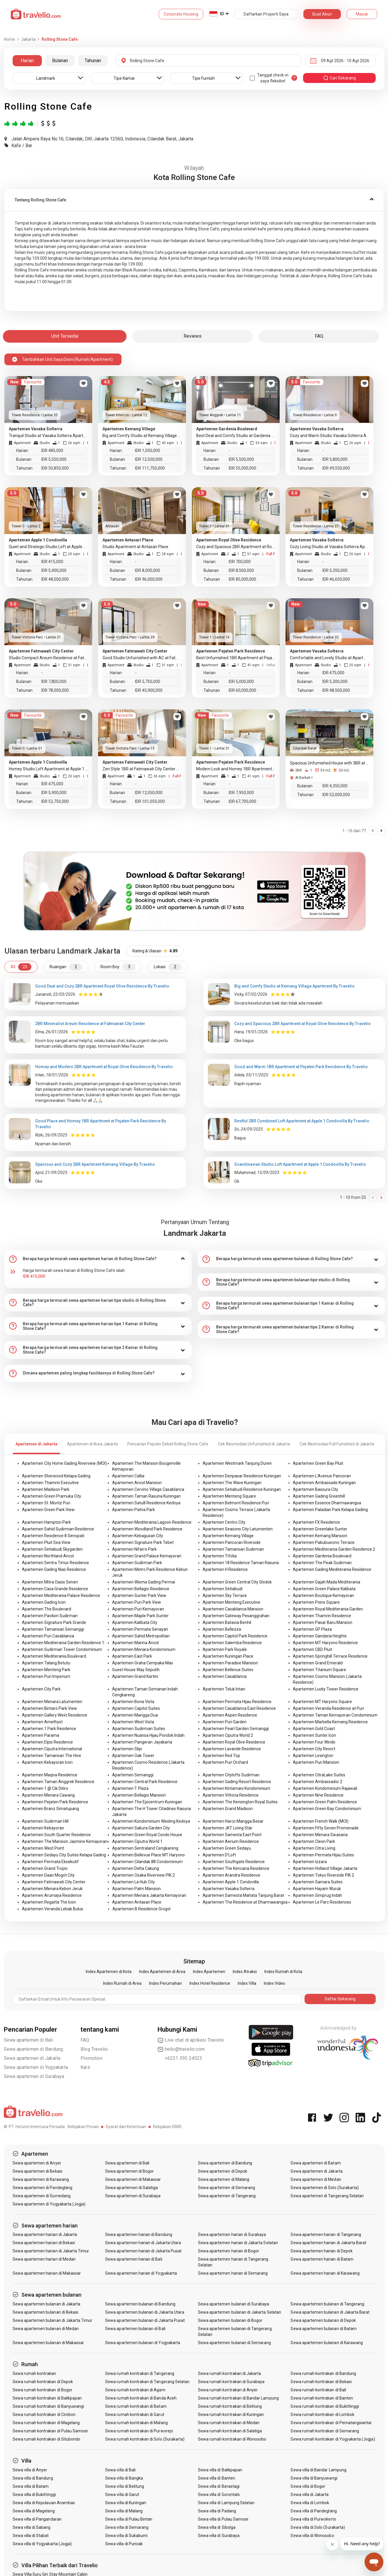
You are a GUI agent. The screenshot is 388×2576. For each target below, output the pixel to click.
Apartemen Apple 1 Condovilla (231, 1882)
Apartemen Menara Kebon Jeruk (52, 1888)
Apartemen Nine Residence (318, 1795)
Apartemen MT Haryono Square (322, 1701)
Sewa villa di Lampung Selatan (226, 2502)
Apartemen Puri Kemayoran (138, 1609)
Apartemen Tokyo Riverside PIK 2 (323, 1875)
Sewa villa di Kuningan (125, 2502)
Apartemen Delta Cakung (135, 1868)
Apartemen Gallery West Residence (54, 1715)
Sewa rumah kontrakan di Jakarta (229, 2373)
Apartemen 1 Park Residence (49, 1728)
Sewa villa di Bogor (307, 2486)
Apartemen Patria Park (133, 1509)
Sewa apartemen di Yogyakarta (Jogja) (49, 2204)
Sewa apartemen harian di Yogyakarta (141, 2273)
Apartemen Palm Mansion (136, 1888)
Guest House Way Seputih (136, 1669)
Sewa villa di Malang (124, 2511)
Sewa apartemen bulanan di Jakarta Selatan (239, 2312)
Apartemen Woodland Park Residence (147, 1529)
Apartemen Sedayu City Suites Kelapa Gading (64, 1855)
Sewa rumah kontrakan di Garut (134, 2414)
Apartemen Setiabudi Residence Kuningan (242, 1489)
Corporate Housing (181, 14)
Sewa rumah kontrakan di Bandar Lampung (238, 2398)
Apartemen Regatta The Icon (49, 1902)
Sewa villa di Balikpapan (220, 2470)
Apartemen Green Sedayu (227, 1848)
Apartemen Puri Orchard (225, 1762)
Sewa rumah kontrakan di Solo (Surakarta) (144, 2439)
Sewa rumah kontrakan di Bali (318, 2390)
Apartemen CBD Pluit (312, 1649)
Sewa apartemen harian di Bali (133, 2259)
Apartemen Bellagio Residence (140, 1588)
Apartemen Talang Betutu (46, 1663)
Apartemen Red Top (221, 1755)
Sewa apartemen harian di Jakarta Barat (328, 2242)
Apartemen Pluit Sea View (46, 1542)
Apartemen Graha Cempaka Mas (142, 1663)
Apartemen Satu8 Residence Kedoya (146, 1503)
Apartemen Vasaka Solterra (228, 1888)
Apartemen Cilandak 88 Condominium (147, 1861)
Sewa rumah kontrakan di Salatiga (230, 2431)
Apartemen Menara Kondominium (143, 1649)
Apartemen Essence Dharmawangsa (327, 1503)
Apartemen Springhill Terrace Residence (330, 1656)
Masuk (362, 14)
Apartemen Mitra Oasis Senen (50, 1582)
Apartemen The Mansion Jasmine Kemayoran (64, 1841)
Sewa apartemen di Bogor (129, 2171)
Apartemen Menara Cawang (48, 1795)
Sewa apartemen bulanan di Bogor (230, 2320)
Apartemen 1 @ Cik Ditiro (45, 1788)
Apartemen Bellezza (222, 1629)
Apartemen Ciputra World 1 (137, 1841)
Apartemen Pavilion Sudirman (50, 1615)
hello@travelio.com (181, 2049)
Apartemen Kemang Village (228, 1535)
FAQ (85, 2040)
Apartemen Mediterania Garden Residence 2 (334, 1549)
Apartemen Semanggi (132, 1775)
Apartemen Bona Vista (133, 1701)
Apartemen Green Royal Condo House (147, 1834)
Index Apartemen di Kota (108, 1971)
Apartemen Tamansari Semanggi (53, 1629)
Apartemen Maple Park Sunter (140, 1615)
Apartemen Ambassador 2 (317, 1781)
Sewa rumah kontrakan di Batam (135, 2406)
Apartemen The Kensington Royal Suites (240, 1802)
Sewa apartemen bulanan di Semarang (234, 2342)
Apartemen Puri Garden (225, 1721)
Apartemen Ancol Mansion (137, 1482)
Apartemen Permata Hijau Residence (237, 1701)
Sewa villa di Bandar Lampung (318, 2470)
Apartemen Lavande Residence (232, 1748)
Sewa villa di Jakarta (309, 2494)
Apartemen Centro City (224, 1522)
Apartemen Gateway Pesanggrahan (236, 1615)
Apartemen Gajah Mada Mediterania (326, 1582)
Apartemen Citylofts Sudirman (231, 1775)
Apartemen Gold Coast (314, 1728)
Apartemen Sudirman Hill (45, 1821)
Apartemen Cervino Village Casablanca (148, 1489)
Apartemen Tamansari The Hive (51, 1755)
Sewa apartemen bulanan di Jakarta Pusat (145, 2320)
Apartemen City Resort (314, 1748)
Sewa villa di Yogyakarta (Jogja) (42, 2543)
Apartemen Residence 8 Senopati (53, 1535)
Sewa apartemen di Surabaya (34, 2076)
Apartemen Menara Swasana (320, 1834)
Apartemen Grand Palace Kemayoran (146, 1556)
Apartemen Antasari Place (136, 1902)
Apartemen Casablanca (225, 1676)
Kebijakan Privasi (83, 2126)
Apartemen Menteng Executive (231, 1602)
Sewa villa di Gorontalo (219, 2494)
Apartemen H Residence (225, 1569)
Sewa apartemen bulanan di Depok (323, 2320)
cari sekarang (339, 78)
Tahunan (93, 60)
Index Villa (247, 1983)
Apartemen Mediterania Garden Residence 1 (63, 1642)
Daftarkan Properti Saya (266, 14)
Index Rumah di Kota (283, 1971)
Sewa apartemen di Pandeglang (42, 2187)
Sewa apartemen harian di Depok (321, 2251)
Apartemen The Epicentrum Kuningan (147, 1802)
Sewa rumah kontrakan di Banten (321, 2398)
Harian (27, 60)
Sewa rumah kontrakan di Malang (136, 2422)
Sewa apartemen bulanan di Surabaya (233, 2304)
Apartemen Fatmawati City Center (54, 1882)
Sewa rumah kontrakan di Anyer (228, 2390)
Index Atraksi (245, 1971)
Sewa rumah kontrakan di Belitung (230, 2406)
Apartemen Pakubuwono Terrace (324, 1542)
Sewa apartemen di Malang (223, 2179)
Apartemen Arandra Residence (231, 1875)
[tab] (194, 200)
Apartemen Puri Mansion (316, 1762)
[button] (194, 200)
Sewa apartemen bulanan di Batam (323, 2328)
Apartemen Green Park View (48, 1509)
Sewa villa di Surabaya (219, 2535)
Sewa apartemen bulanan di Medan (46, 2328)
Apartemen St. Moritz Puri (46, 1503)
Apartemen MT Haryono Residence (325, 1642)
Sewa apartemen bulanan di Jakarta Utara (144, 2312)
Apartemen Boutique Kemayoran (323, 1595)
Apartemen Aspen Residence (230, 1715)
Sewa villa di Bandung (33, 2478)
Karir (85, 2067)
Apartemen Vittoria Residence (231, 1795)
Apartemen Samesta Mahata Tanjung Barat (243, 1895)
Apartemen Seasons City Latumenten (238, 1529)
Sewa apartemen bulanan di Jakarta (47, 2304)
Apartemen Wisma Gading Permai (143, 1582)
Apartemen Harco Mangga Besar (233, 1821)
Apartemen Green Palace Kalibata (324, 1588)
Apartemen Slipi (127, 1748)
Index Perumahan (165, 1983)
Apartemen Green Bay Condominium (327, 1808)
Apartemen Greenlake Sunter (320, 1529)
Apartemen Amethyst (42, 1721)
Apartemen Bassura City (315, 1489)
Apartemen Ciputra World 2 (228, 1735)
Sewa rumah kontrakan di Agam (135, 2390)
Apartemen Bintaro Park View (49, 1708)
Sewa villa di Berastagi (219, 2486)
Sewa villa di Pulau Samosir (223, 2519)
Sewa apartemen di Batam (315, 2163)
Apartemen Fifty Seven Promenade (326, 1828)
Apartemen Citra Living (314, 1848)
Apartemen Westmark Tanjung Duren (237, 1463)
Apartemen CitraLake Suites (319, 1775)
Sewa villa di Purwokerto (313, 2519)
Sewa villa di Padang (217, 2511)
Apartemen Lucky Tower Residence (325, 1689)
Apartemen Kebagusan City (137, 1535)
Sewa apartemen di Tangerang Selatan (327, 2195)
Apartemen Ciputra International (52, 1748)
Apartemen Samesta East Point (232, 1834)
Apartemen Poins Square (316, 1602)
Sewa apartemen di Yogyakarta (36, 2067)
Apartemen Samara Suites (318, 1882)
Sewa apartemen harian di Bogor (228, 2251)
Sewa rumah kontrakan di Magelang (46, 2422)
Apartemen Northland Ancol (48, 1556)
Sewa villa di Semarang (126, 2527)
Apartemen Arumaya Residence (52, 1895)
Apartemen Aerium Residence (231, 1841)
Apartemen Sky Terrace (225, 1595)
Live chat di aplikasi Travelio (191, 2040)
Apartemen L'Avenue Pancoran (322, 1476)
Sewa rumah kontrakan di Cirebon (44, 2414)
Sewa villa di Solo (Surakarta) (317, 2527)
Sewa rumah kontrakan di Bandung (323, 2373)
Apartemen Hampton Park (46, 1522)
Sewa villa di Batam (31, 2486)
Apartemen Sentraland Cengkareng (145, 1848)
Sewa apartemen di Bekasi (37, 2171)
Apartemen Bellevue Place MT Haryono (148, 1855)
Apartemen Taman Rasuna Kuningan (146, 1496)
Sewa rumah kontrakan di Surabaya (231, 2381)
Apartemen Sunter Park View (139, 1595)
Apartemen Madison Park (45, 1489)
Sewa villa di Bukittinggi (34, 2494)
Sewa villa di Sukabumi (126, 2535)
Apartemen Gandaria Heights (320, 1636)
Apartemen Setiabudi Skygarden (52, 1549)
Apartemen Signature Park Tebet (143, 1542)
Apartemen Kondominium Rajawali (325, 1788)
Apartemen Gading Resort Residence (237, 1781)
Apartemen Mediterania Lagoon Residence (152, 1522)
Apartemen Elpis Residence (47, 1742)
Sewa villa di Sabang (32, 2527)
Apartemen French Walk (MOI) (320, 1821)
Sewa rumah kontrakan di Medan (228, 2422)
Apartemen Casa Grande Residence (55, 1588)
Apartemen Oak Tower (133, 1755)
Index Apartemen (209, 1971)
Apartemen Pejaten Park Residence (55, 1802)
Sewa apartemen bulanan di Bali (135, 2328)
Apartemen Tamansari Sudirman (233, 1549)
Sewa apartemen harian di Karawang (325, 2273)
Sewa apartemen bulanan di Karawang (326, 2342)
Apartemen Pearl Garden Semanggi (236, 1728)
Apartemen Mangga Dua (135, 1715)
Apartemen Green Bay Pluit (318, 1463)
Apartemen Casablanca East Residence (239, 1708)
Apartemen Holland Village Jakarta (325, 1868)
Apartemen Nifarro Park (134, 1549)
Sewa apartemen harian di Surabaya (232, 2234)
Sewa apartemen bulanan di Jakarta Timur (53, 2320)
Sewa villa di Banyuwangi (313, 2478)
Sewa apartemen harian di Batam (321, 2259)
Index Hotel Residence (209, 1983)
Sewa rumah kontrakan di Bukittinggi (324, 2406)
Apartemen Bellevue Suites (228, 1669)
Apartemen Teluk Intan (224, 1689)
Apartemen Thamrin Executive (50, 1482)
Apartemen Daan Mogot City (48, 1875)
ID (222, 13)
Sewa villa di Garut (122, 2494)
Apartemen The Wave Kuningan (232, 1482)
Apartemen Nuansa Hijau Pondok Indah (148, 1735)
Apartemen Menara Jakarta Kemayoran (149, 1895)
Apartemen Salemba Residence (232, 1642)
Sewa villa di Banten (216, 2478)
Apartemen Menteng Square (229, 1496)
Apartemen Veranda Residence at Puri (328, 1708)
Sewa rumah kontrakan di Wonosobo (232, 2439)
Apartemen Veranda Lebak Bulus (52, 1908)
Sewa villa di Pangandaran (37, 2519)
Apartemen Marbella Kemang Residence (330, 1721)
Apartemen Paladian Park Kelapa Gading (330, 1509)
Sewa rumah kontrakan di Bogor (42, 2390)
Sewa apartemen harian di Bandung (138, 2234)
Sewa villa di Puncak (124, 2543)
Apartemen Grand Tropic (45, 1868)
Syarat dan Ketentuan (126, 2126)
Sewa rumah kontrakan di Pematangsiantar (331, 2422)
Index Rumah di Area (122, 1983)
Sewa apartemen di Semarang (226, 2187)
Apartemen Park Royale (225, 1649)
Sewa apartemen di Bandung (33, 2049)
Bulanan (60, 60)
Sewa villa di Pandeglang (313, 2511)
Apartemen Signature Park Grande (54, 1622)
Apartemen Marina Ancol (135, 1642)
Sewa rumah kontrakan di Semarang (324, 2431)
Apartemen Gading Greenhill (319, 1496)
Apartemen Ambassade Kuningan (324, 1482)
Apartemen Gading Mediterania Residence (332, 1569)
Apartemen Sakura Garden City (141, 1828)
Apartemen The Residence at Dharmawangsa (245, 1902)
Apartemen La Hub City (133, 1882)
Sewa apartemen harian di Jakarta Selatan (238, 2242)
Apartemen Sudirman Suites (138, 1728)
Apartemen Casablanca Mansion (233, 1609)
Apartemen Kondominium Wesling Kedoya (151, 1821)
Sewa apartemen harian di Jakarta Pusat (143, 2251)
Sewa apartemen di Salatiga (131, 2187)
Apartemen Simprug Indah (317, 1895)
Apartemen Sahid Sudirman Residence (58, 1529)
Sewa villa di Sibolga (216, 2527)
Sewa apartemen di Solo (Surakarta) (324, 2187)
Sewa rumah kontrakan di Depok (43, 2381)
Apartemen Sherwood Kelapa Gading (56, 1476)
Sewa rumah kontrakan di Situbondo (47, 2439)
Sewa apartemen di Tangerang (227, 2195)
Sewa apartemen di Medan (315, 2179)
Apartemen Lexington (313, 1755)
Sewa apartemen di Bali (28, 2040)
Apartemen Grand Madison (228, 1808)
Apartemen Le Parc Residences (322, 1902)
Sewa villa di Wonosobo (312, 2535)
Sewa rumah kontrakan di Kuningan (231, 2414)
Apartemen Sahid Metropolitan (141, 1636)
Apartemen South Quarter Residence (56, 1834)
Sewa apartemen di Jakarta (32, 2058)
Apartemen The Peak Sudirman (322, 1562)
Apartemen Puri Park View (136, 1602)
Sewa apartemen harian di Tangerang (325, 2234)
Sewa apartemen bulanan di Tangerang (327, 2304)
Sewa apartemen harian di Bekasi (44, 2242)
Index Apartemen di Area (162, 1971)
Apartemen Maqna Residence (49, 1775)
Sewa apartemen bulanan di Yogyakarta (142, 2342)
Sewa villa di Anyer (30, 2470)
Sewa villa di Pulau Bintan (128, 2519)
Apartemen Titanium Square (319, 1669)
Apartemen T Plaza (130, 1788)
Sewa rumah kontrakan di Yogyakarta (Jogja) (332, 2439)
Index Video (274, 1983)
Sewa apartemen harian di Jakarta (45, 2234)
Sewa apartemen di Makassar (133, 2179)
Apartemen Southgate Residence (234, 1861)
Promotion (91, 2058)
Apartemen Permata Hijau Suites (323, 1855)
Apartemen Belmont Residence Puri (236, 1503)
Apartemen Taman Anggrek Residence (58, 1781)
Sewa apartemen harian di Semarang (233, 2273)
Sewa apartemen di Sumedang (42, 2195)
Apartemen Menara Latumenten (52, 1701)
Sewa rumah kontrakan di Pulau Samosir (50, 2431)
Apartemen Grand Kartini (135, 1676)
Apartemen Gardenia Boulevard (322, 1556)
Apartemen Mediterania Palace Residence (61, 1595)
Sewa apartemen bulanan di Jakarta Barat (330, 2312)
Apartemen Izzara (310, 1861)
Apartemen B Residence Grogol (141, 1908)
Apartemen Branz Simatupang (50, 1808)
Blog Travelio (94, 2049)
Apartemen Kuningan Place (228, 1656)
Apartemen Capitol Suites (136, 1708)
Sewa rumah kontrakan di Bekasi (321, 2381)
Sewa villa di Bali (120, 2470)
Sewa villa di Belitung (124, 2486)
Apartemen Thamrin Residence (322, 1615)
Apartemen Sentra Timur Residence (55, 1562)
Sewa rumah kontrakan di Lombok (322, 2414)
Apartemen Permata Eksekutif (50, 1861)
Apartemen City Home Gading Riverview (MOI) (64, 1463)
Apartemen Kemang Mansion (320, 1535)
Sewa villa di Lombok (309, 2502)
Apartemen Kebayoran (43, 1828)
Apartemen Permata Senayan (140, 1629)
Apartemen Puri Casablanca (48, 1636)
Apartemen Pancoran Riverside (232, 1542)
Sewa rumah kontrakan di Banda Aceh (141, 2398)
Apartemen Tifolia (220, 1556)
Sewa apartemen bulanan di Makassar (48, 2342)
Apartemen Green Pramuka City (51, 1496)
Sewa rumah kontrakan (34, 2373)
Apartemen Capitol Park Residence (235, 1636)
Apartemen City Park (41, 1689)
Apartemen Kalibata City (134, 1622)
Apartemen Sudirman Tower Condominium (62, 1649)
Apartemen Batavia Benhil (227, 1622)
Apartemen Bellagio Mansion (139, 1795)
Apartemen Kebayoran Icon (47, 1762)
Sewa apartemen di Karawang (41, 2179)
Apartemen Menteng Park (46, 1669)
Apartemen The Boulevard (46, 1609)
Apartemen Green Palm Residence (325, 1802)
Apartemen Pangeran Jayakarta (142, 1742)
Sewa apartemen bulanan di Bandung (140, 2304)
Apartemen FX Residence (316, 1522)
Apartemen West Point (43, 1848)
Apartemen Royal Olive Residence (234, 1742)
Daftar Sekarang (340, 1998)
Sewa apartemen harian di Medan (44, 2259)
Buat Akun (322, 14)
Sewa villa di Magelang (34, 2511)
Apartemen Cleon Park (314, 1841)
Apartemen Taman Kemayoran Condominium (335, 1715)
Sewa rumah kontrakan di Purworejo (139, 2431)
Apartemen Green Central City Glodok (237, 1582)
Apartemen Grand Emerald (318, 1663)
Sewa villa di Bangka (124, 2478)
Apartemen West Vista (133, 1721)
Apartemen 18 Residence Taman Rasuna (241, 1562)
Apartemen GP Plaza (312, 1629)
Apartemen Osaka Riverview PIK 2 (143, 1875)
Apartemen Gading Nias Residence (54, 1569)
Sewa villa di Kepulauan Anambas (44, 2502)
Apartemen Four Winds (314, 1742)
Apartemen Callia (128, 1476)
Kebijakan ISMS (167, 2126)
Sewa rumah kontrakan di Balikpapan (47, 2398)
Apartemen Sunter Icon (314, 1735)
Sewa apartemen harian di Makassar (47, 2273)
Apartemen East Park (132, 1656)
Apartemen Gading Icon (44, 1602)
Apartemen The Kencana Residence (236, 1868)
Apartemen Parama (40, 1735)
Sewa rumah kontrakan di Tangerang (139, 2373)
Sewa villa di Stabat (31, 2535)
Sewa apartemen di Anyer (37, 2163)
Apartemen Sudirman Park (137, 1562)
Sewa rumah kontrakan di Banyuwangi (48, 2406)
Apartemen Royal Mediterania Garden (328, 1609)
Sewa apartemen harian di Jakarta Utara (143, 2242)
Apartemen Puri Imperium (46, 1676)
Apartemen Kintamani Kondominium (236, 1788)
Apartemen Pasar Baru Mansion (322, 1622)
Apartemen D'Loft (219, 1855)
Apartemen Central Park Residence (144, 1781)
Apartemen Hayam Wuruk (317, 1888)
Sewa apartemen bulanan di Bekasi (45, 2312)
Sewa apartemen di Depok (222, 2171)
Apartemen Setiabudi (222, 1588)
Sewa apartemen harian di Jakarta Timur (51, 2251)
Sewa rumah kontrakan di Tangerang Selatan (147, 2381)
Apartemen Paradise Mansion (230, 1663)
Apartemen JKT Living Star (227, 1828)
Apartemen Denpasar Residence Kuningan (242, 1476)
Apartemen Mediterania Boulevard (54, 1656)
